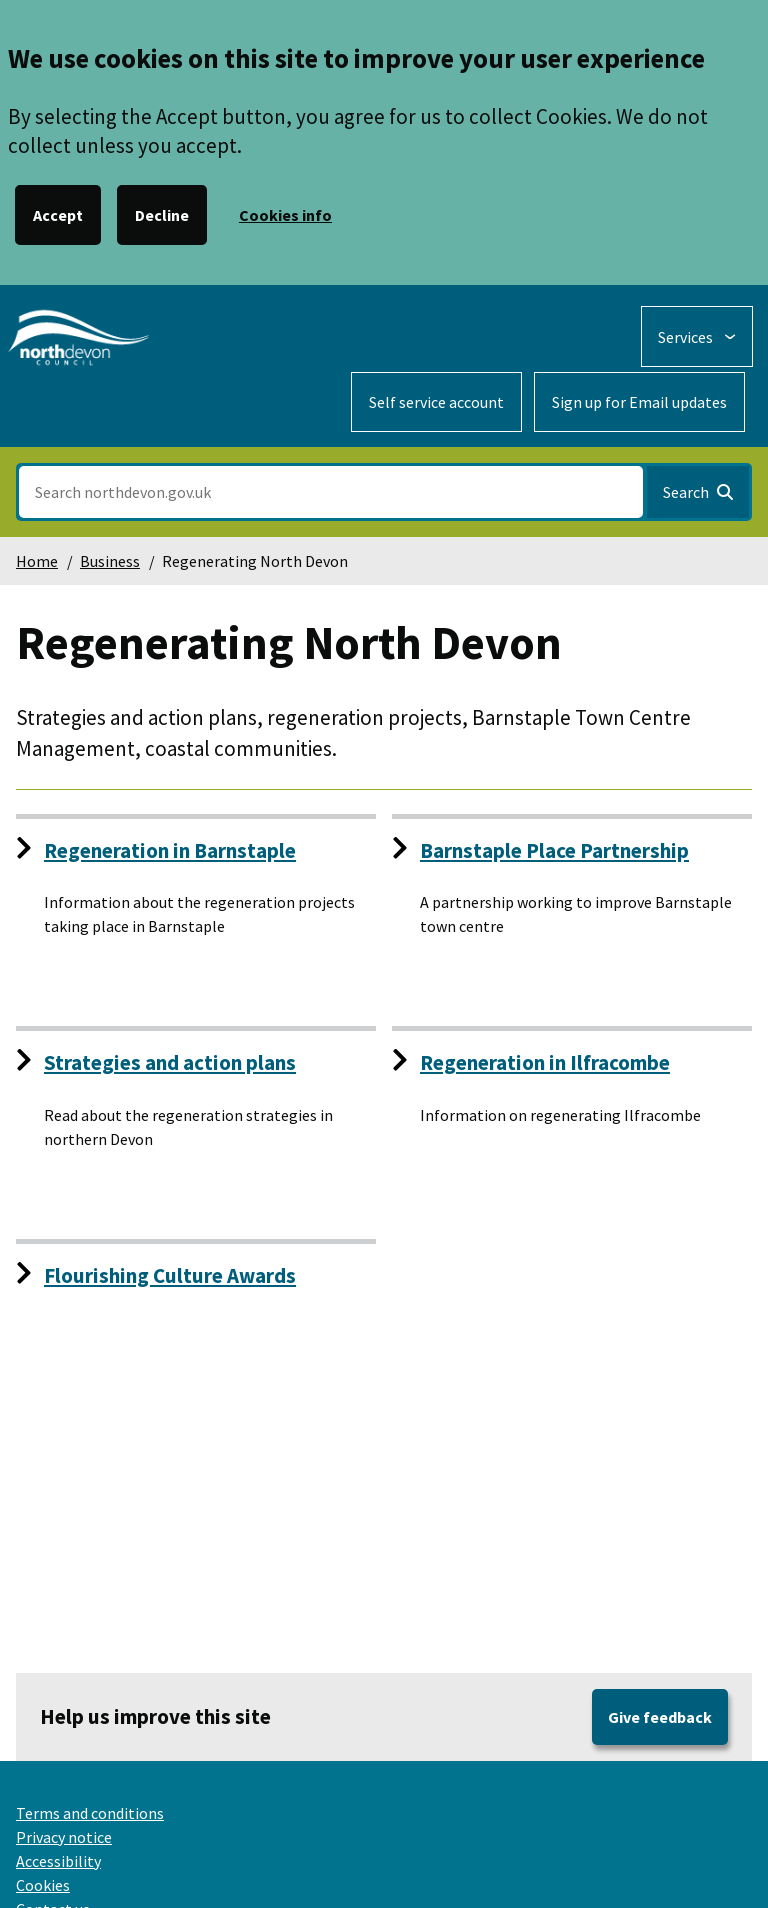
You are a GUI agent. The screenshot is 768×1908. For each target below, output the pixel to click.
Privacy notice (64, 1837)
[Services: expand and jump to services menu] (697, 336)
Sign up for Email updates (639, 402)
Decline (162, 215)
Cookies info (285, 215)
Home (37, 561)
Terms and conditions (90, 1813)
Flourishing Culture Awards (170, 1275)
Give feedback (660, 1717)
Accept (58, 215)
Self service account (436, 402)
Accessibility (58, 1861)
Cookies (43, 1885)
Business (110, 561)
